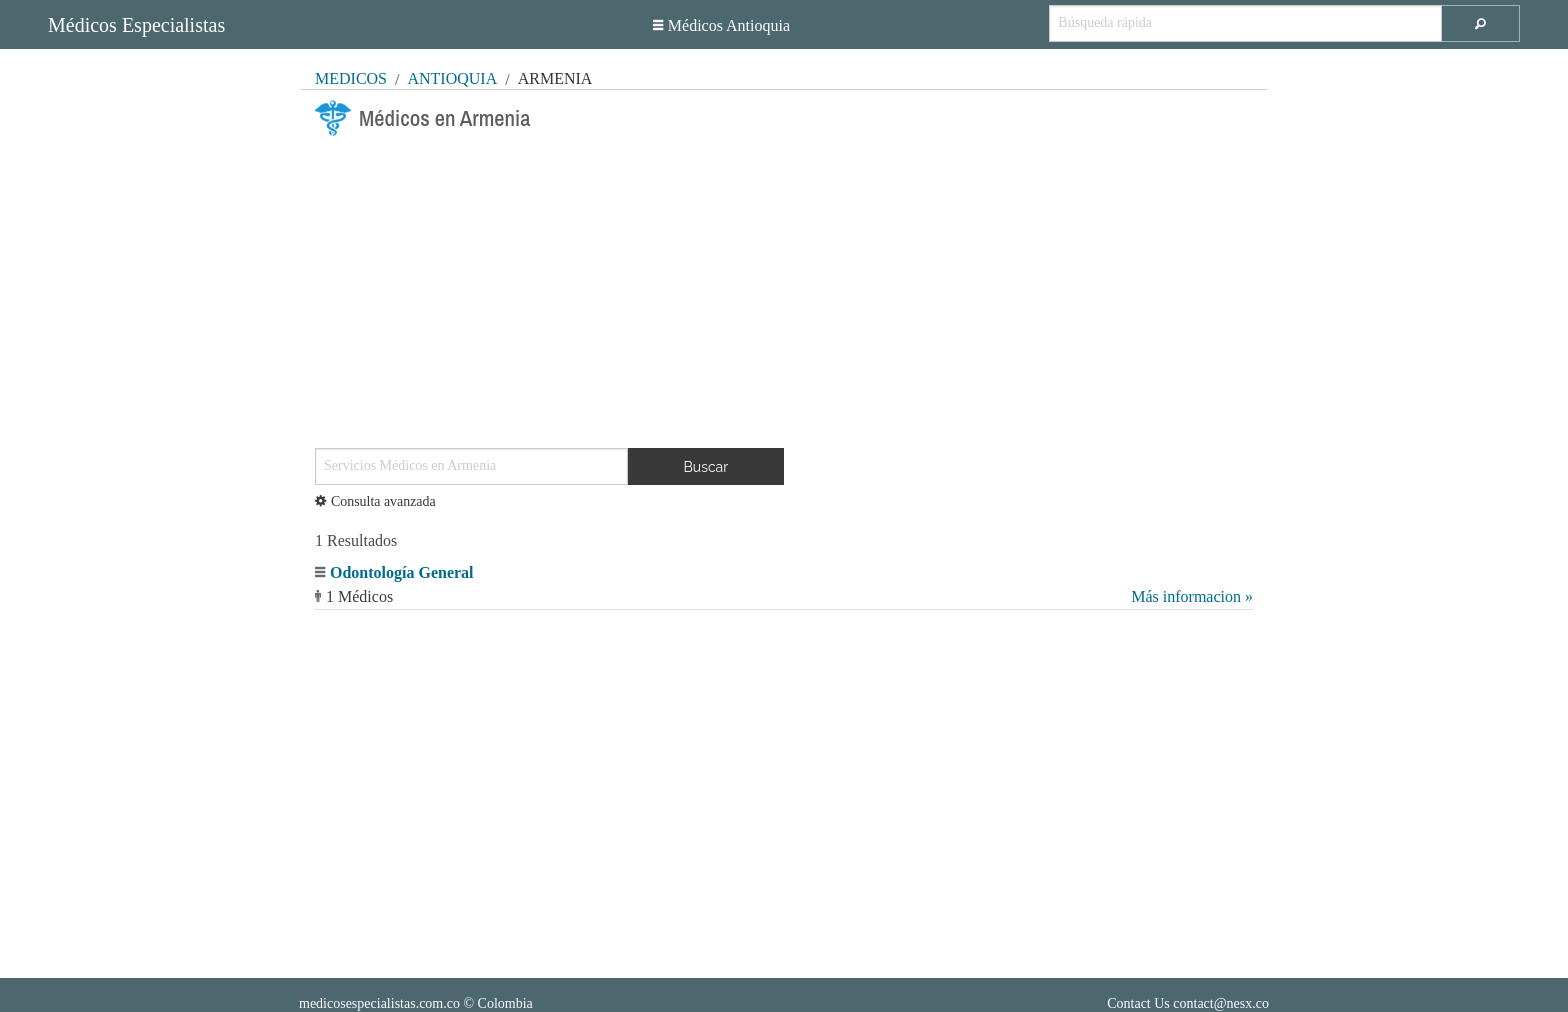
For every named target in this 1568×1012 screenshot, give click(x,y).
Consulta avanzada (375, 501)
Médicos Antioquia (721, 25)
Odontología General (402, 572)
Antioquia (452, 78)
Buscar (706, 467)
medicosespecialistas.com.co (379, 1003)
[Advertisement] (784, 284)
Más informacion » (1192, 596)
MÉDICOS (351, 78)
